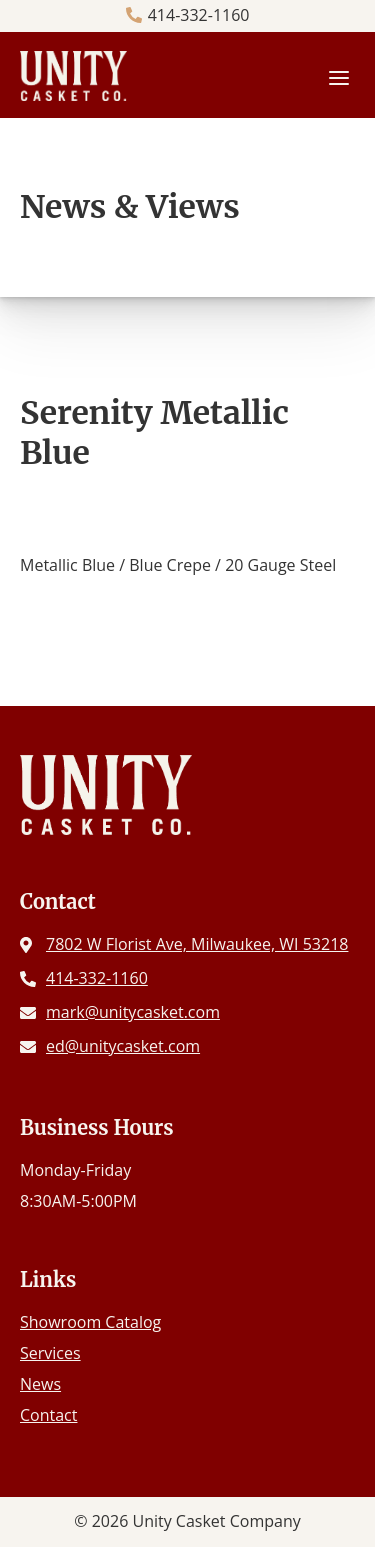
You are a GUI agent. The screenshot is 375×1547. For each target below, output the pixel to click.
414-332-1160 (199, 15)
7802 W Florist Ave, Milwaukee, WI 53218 (197, 944)
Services (50, 1353)
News (40, 1384)
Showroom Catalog (90, 1322)
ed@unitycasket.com (123, 1046)
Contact (48, 1415)
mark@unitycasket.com (133, 1012)
